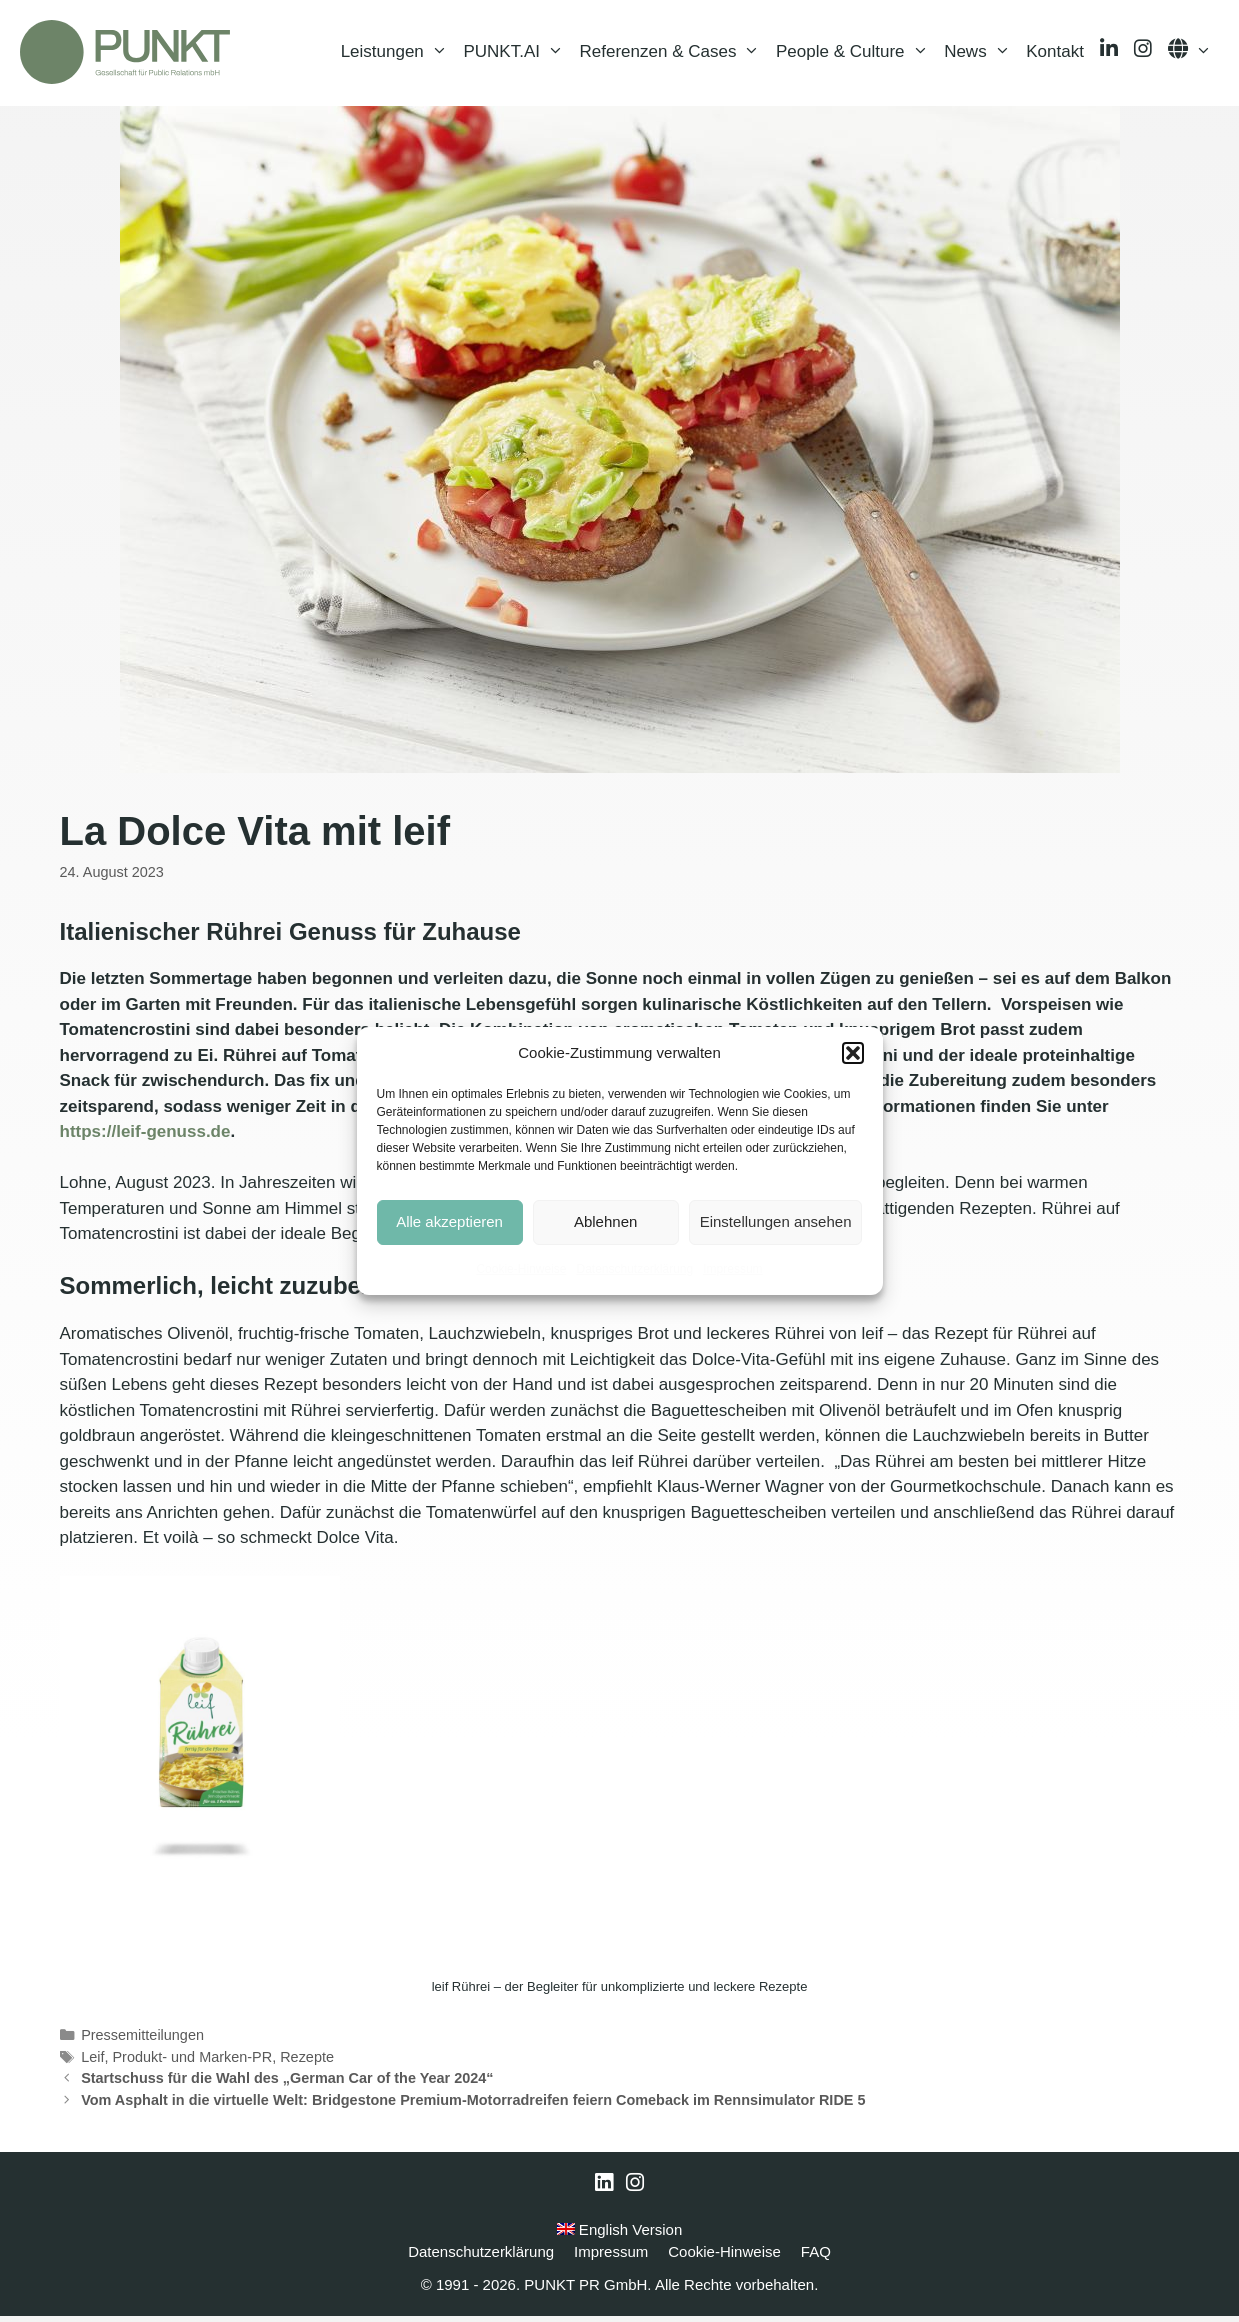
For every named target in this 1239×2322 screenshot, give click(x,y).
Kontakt (1055, 54)
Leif (92, 2063)
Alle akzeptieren (449, 1221)
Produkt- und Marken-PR (192, 2063)
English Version (620, 2235)
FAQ (816, 2257)
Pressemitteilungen (142, 2041)
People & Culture (856, 55)
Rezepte (307, 2063)
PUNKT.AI (517, 55)
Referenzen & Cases (674, 55)
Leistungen (398, 55)
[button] (853, 1053)
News (981, 55)
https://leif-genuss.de (145, 1138)
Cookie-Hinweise (521, 1269)
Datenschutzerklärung (634, 1269)
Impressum (732, 1269)
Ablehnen (605, 1221)
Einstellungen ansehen (776, 1221)
